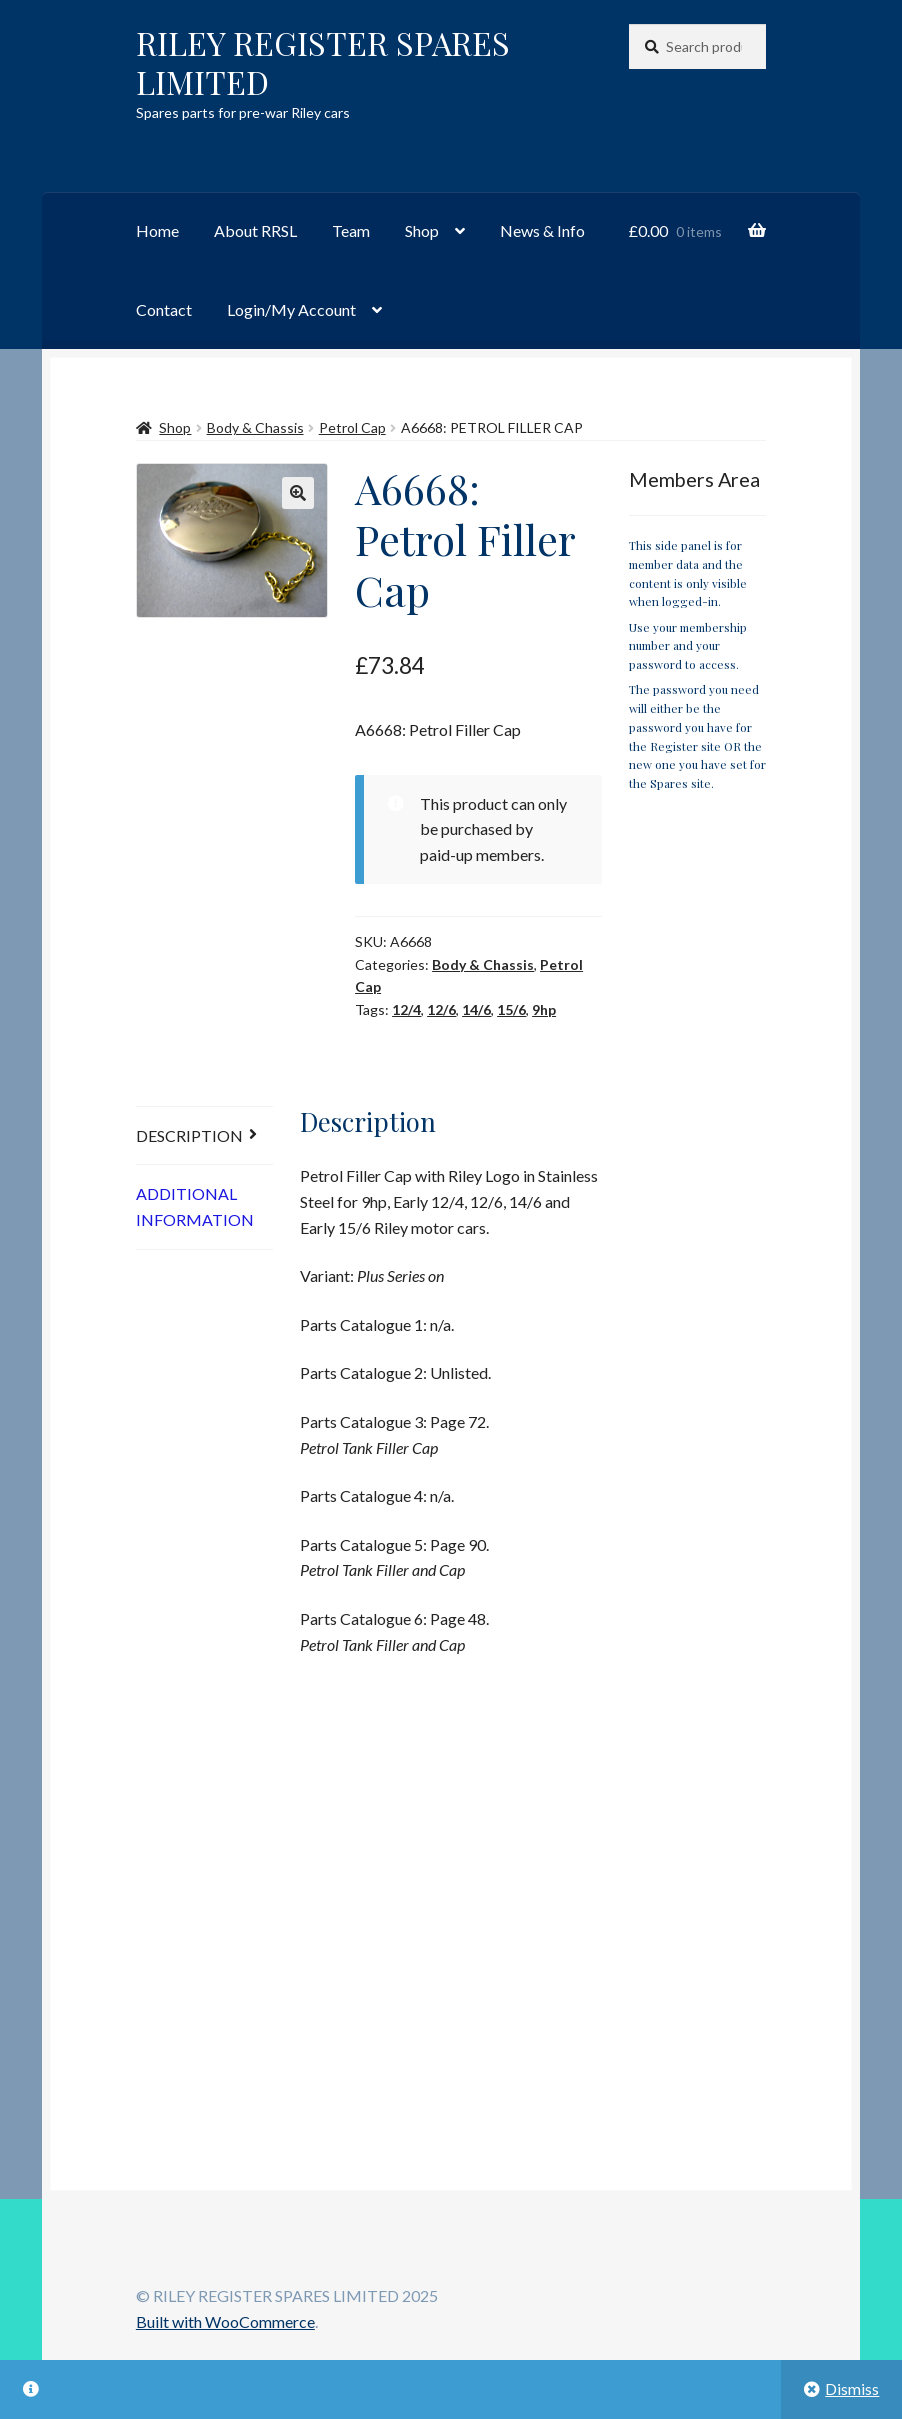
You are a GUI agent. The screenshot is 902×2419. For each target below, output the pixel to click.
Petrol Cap (352, 427)
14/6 (476, 1009)
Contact (164, 309)
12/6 (441, 1009)
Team (351, 230)
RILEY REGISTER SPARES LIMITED (323, 62)
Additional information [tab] (195, 1206)
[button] (298, 493)
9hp (544, 1009)
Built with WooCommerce (225, 2321)
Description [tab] (189, 1135)
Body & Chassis (255, 427)
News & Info (542, 230)
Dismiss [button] (852, 2388)
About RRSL (255, 230)
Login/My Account (291, 309)
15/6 (511, 1009)
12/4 (406, 1009)
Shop (422, 230)
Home (157, 230)
